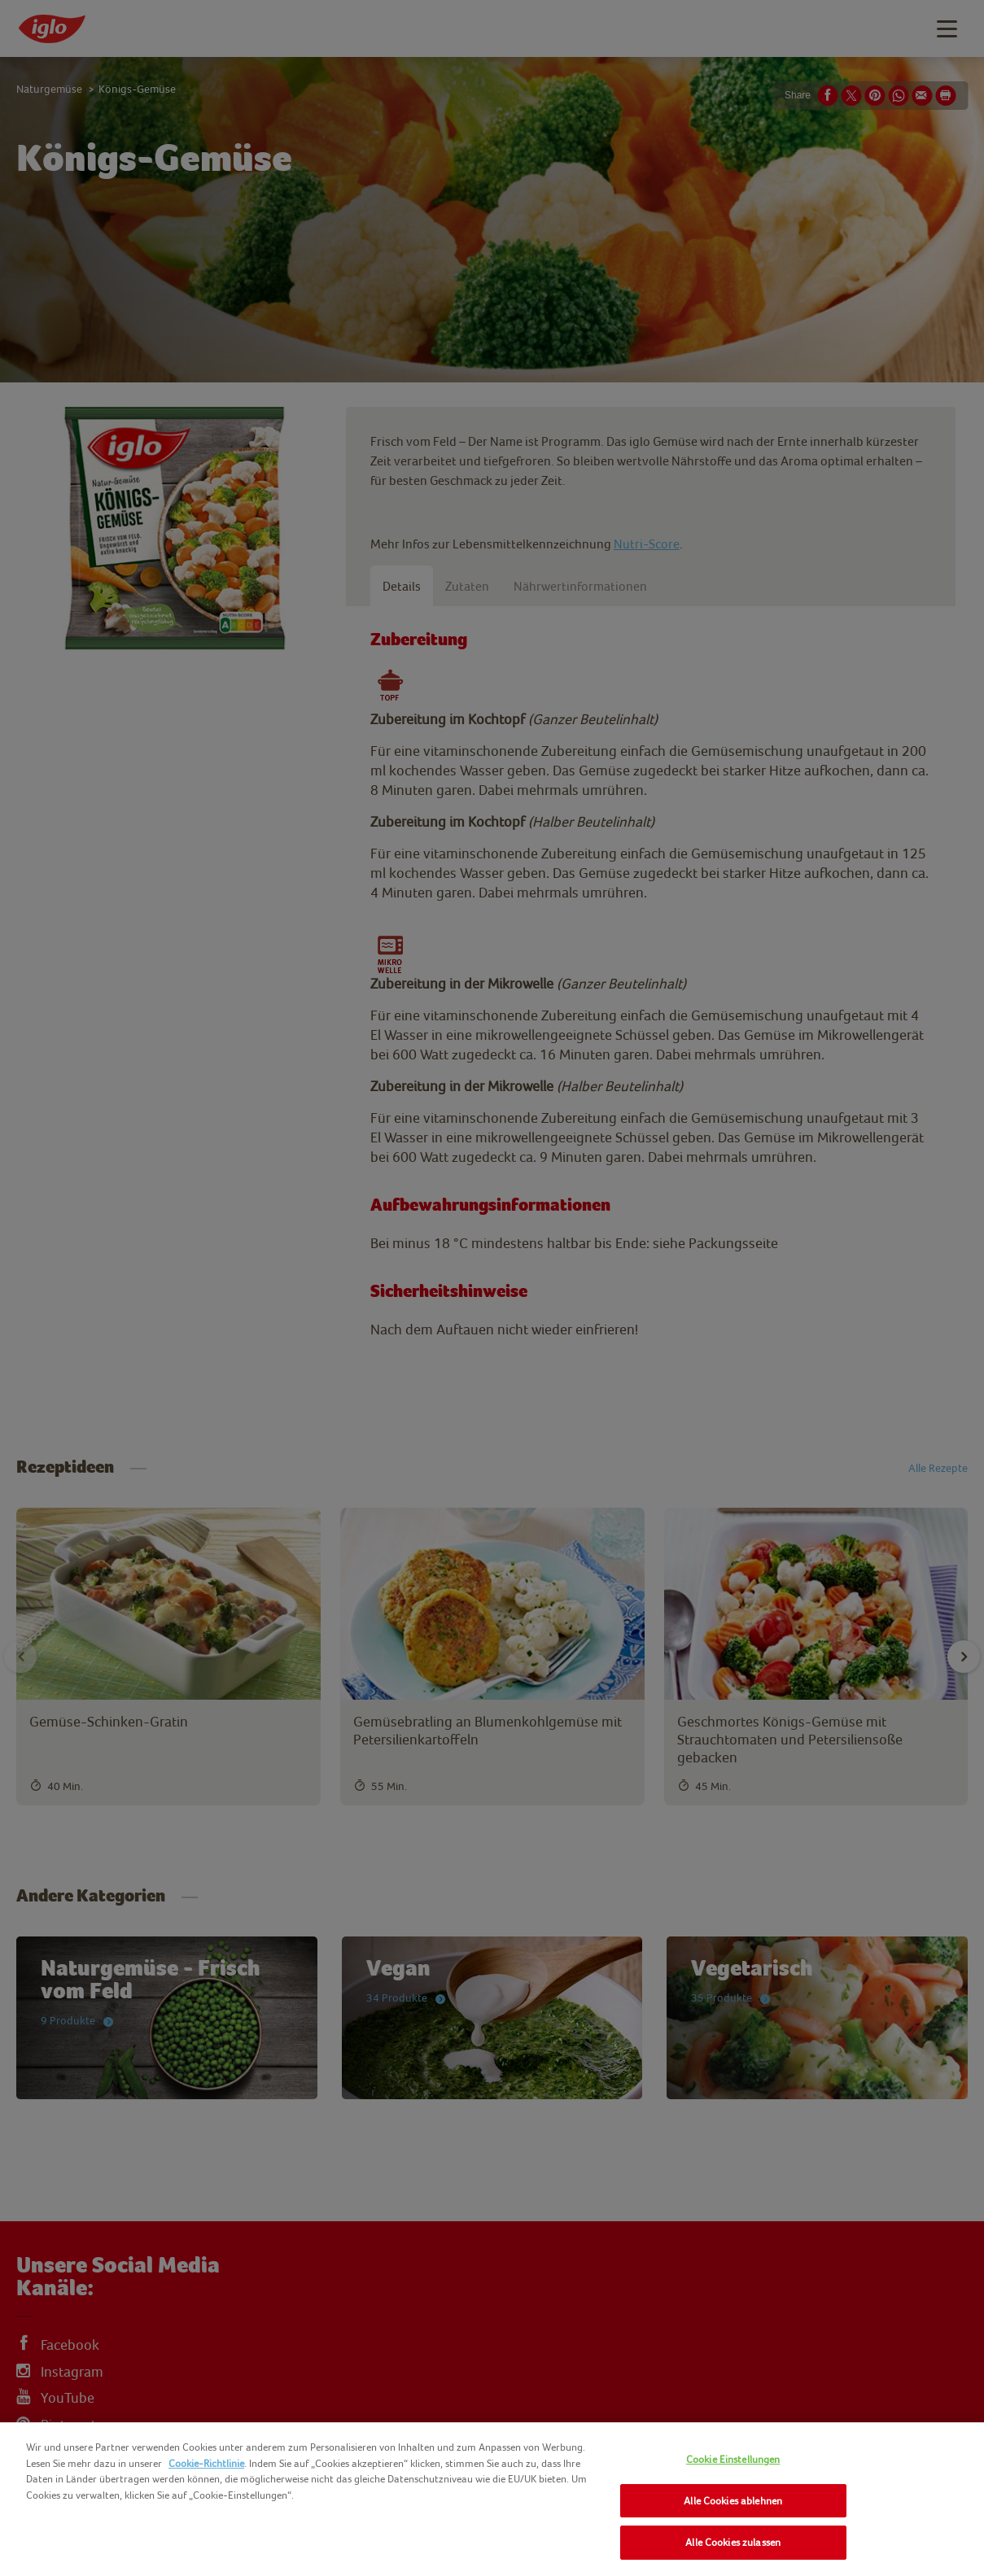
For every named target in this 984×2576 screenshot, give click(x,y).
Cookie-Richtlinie (206, 2463)
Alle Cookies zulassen (733, 2542)
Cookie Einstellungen (733, 2459)
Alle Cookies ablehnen (733, 2501)
